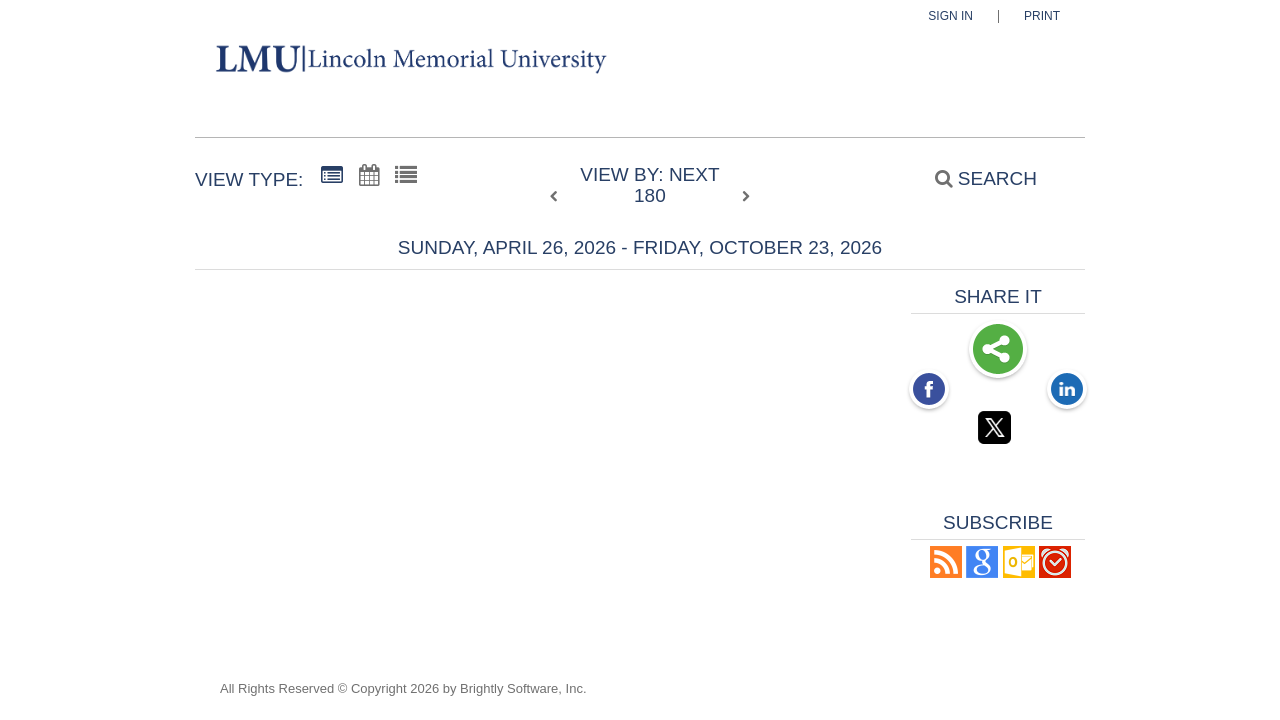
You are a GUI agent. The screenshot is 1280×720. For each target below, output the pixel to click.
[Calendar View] (369, 176)
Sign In (950, 16)
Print (1042, 16)
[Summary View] (332, 176)
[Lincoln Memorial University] (313, 63)
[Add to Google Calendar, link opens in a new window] (982, 572)
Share (998, 351)
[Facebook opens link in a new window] (929, 391)
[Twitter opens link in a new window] (998, 431)
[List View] (406, 176)
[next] (746, 197)
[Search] (975, 178)
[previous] (559, 197)
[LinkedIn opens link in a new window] (1067, 391)
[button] (946, 572)
